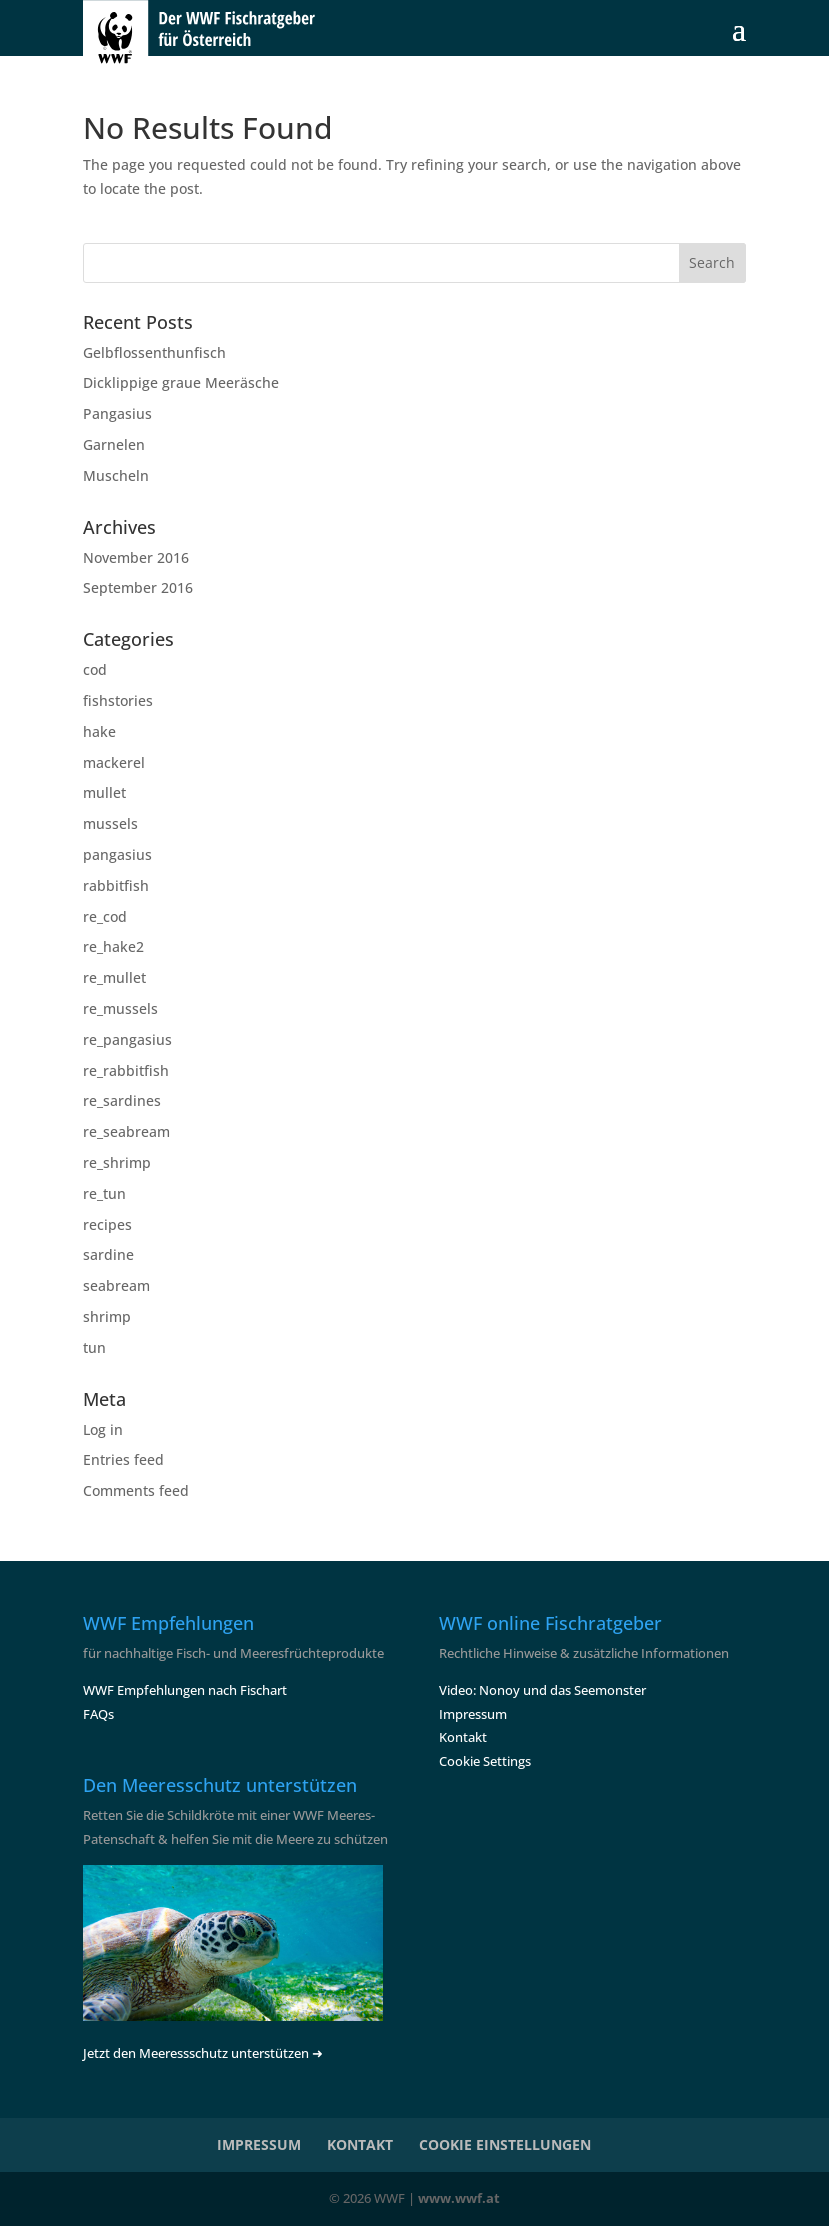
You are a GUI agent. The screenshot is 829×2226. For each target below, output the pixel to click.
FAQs (98, 1714)
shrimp (107, 1316)
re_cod (105, 916)
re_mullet (114, 977)
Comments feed (136, 1490)
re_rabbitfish (126, 1070)
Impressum (473, 1714)
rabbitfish (116, 885)
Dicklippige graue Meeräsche (181, 382)
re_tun (104, 1193)
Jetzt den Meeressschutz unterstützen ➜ (203, 2053)
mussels (110, 823)
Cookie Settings (485, 1761)
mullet (104, 792)
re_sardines (122, 1100)
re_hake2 (113, 946)
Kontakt (463, 1737)
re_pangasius (127, 1039)
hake (99, 731)
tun (94, 1347)
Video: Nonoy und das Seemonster (542, 1690)
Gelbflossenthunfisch (154, 352)
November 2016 (136, 557)
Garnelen (114, 444)
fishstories (118, 700)
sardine (108, 1254)
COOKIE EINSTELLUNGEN (505, 2144)
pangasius (117, 854)
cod (95, 669)
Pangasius (117, 413)
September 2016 (138, 587)
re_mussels (120, 1008)
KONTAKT (360, 2144)
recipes (107, 1224)
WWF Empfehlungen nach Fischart (185, 1690)
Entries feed (123, 1459)
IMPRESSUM (259, 2144)
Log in (103, 1429)
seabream (116, 1285)
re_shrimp (117, 1162)
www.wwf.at (459, 2198)
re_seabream (126, 1131)
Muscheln (116, 475)
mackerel (114, 762)
